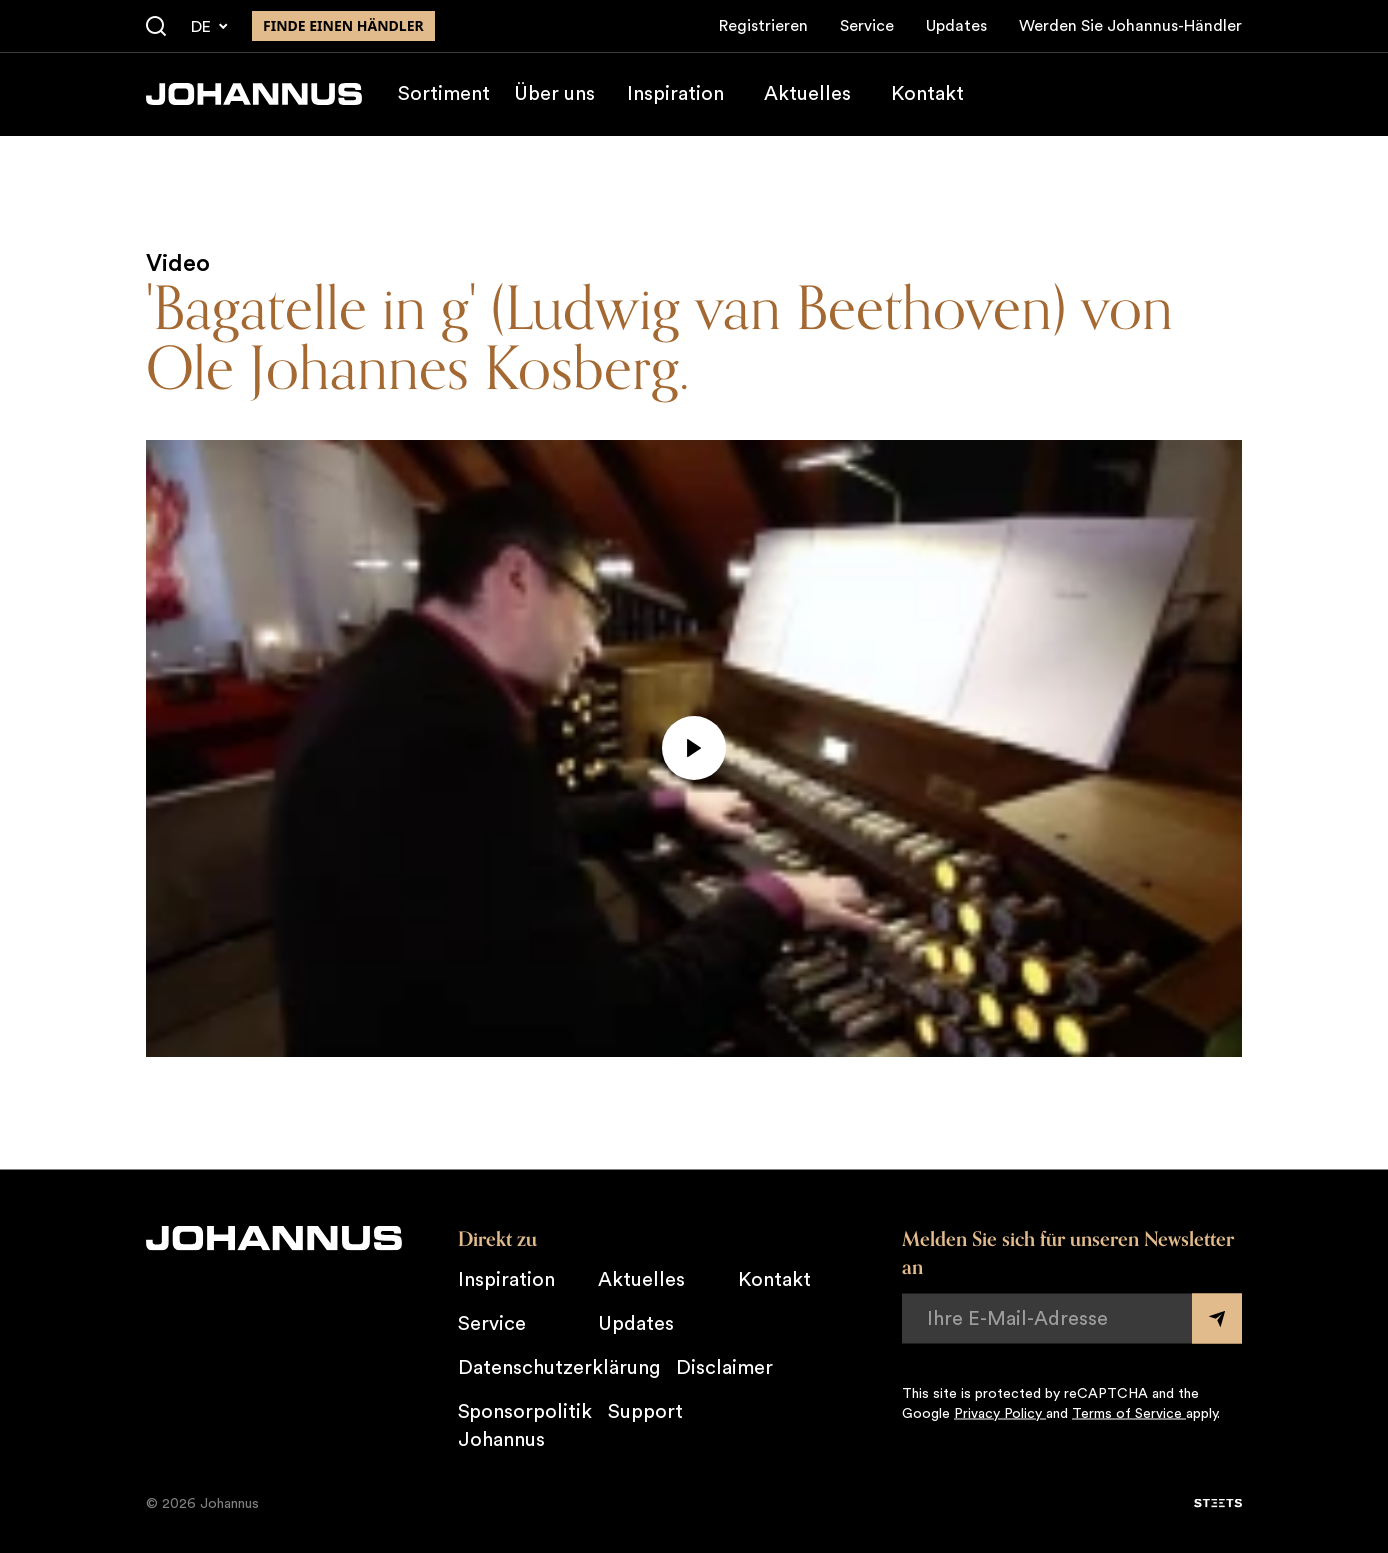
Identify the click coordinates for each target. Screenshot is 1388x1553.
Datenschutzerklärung (559, 1367)
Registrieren (763, 26)
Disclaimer (724, 1367)
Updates (956, 26)
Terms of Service (1129, 1413)
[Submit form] (1217, 1318)
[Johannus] (254, 94)
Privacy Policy (1000, 1413)
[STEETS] (1218, 1503)
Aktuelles (807, 94)
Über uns (554, 94)
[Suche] (156, 27)
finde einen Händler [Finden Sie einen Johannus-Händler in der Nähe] (343, 25)
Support (645, 1411)
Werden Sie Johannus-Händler (1130, 26)
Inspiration (675, 94)
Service (867, 26)
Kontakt (927, 94)
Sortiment (444, 94)
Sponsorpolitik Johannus (525, 1425)
